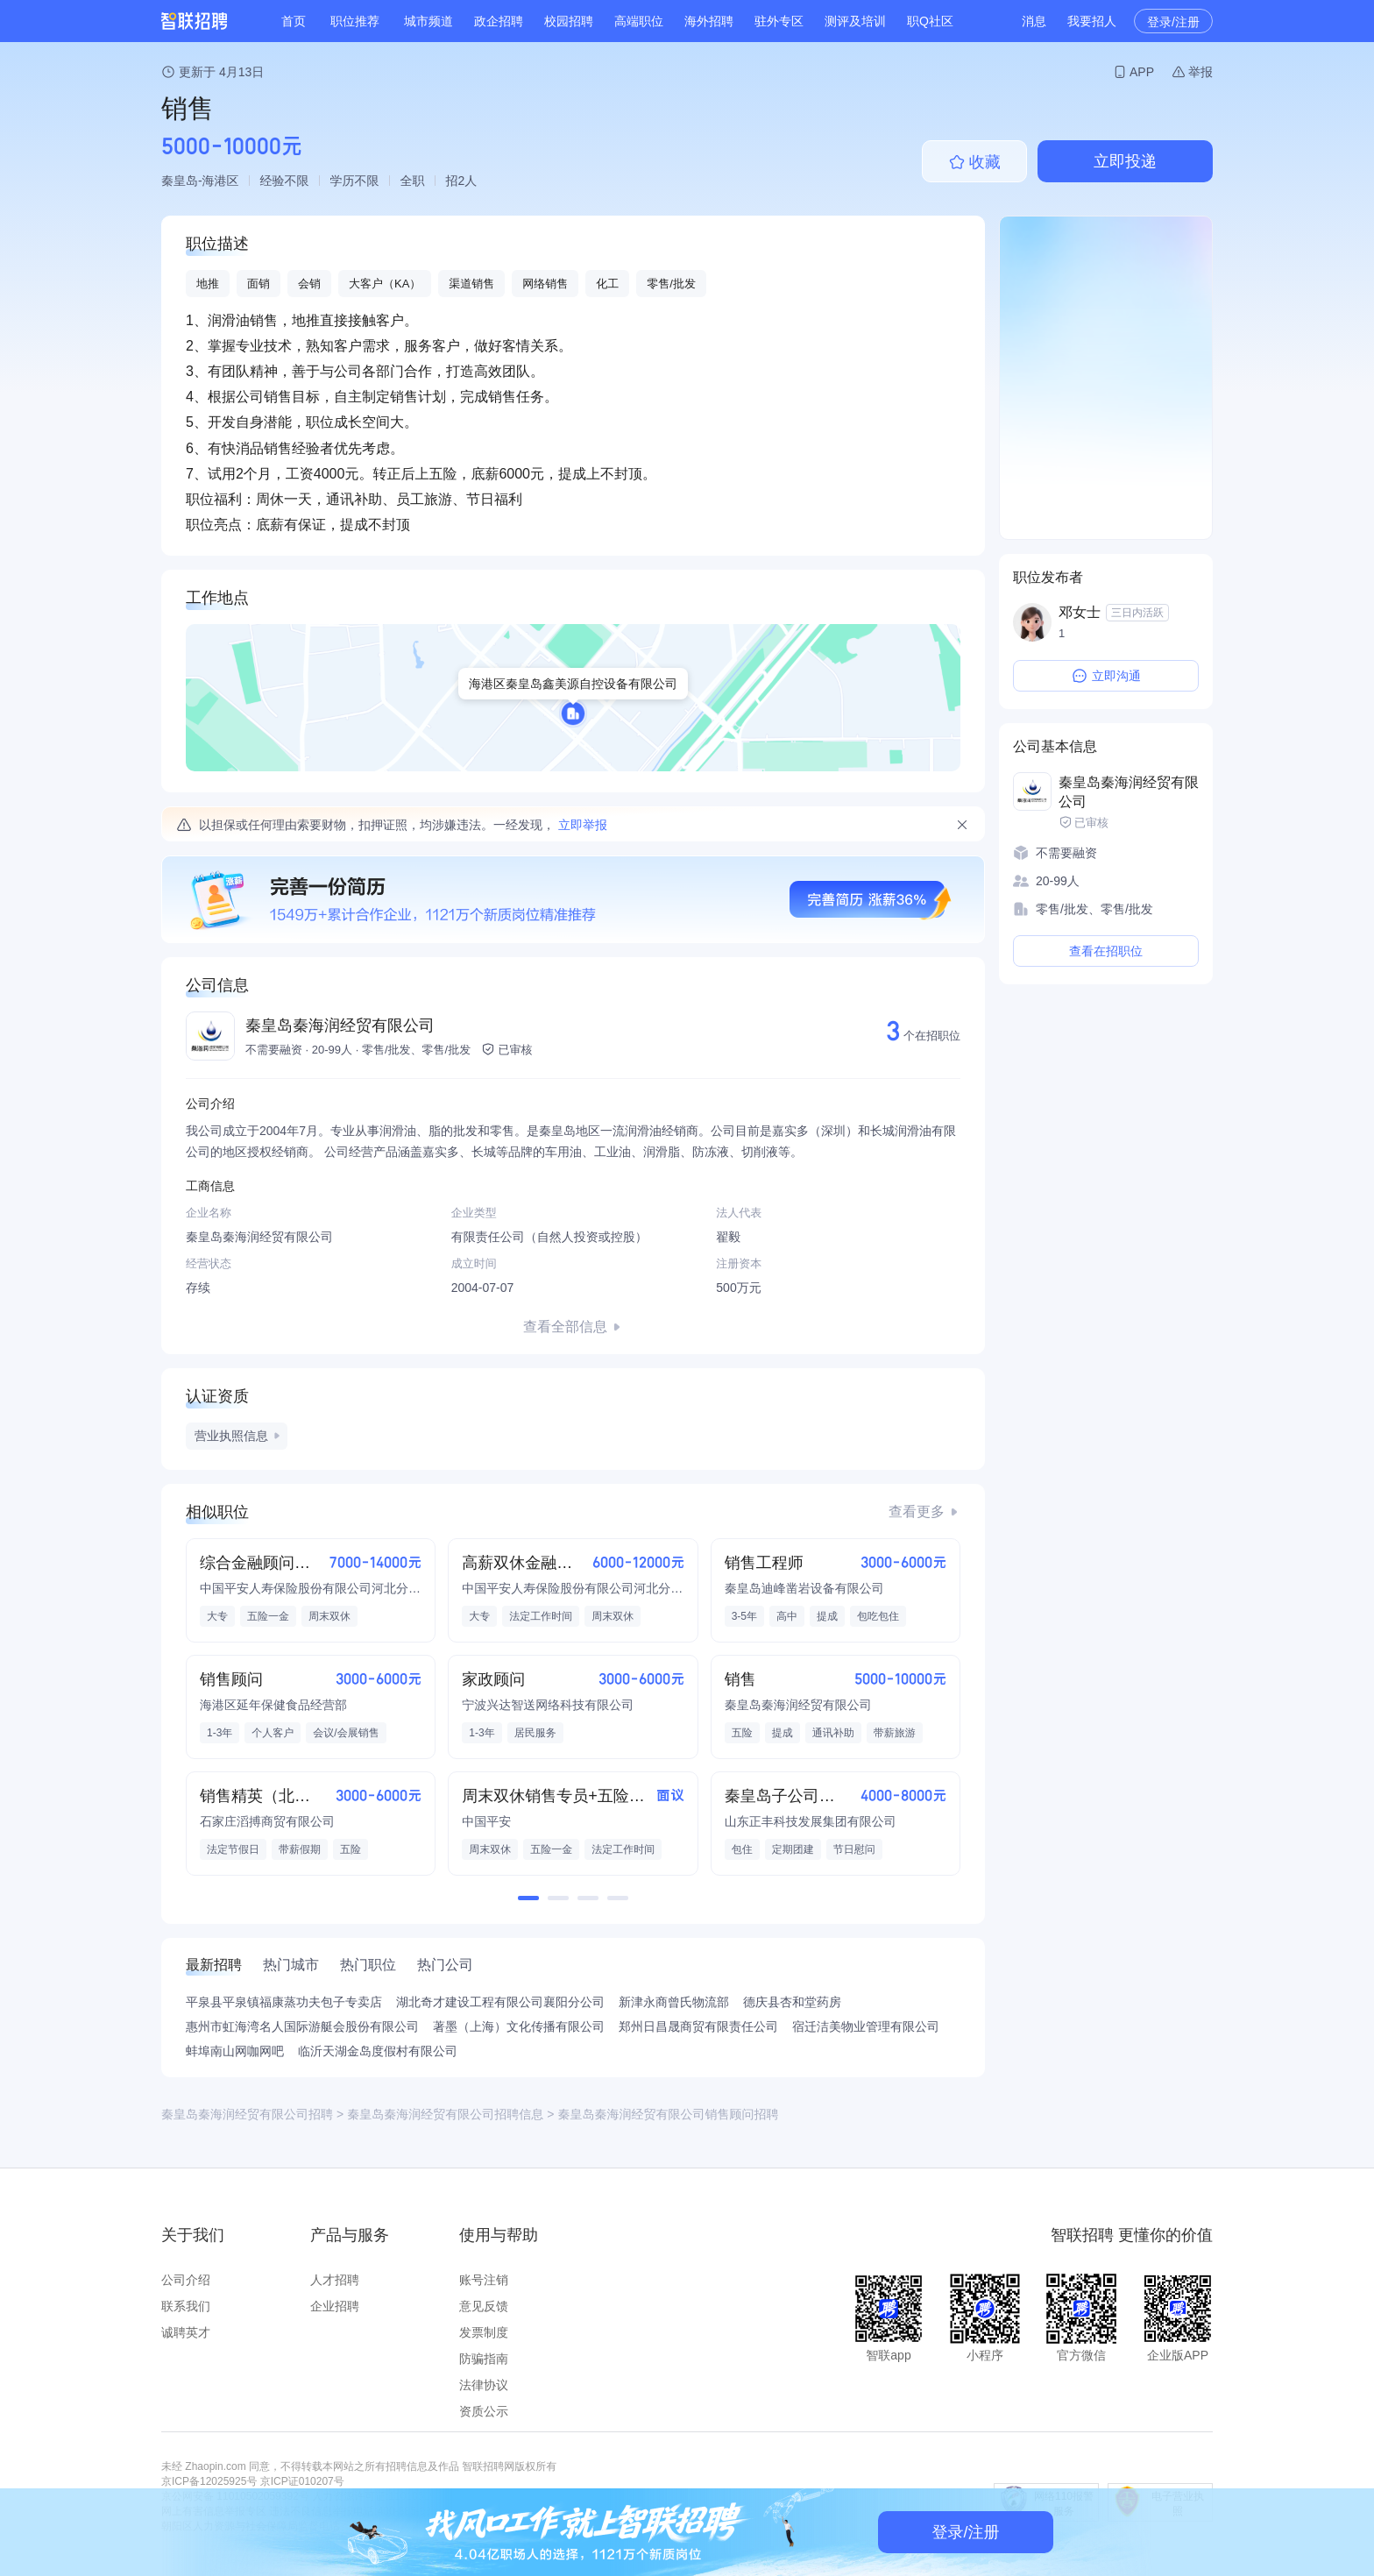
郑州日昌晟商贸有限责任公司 (698, 2026)
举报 (1200, 72)
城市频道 (428, 21)
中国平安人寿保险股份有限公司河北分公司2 (310, 1588)
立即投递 (1125, 161)
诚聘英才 (185, 2332)
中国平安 (486, 1821)
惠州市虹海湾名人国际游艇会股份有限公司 (302, 2026)
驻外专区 (779, 21)
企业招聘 (334, 2306)
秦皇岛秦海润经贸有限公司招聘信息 (445, 2114)
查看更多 (917, 1511)
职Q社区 (930, 21)
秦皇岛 (179, 181)
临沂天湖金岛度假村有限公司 (377, 2051)
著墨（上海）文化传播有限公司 (519, 2026)
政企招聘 (498, 21)
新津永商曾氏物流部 (674, 2002)
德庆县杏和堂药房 (792, 2002)
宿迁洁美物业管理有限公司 (865, 2026)
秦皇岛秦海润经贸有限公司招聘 (247, 2114)
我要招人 (1091, 21)
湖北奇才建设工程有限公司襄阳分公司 (500, 2002)
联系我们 (185, 2306)
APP (1142, 72)
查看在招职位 (1106, 951)
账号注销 (483, 2280)
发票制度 (483, 2332)
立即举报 (582, 825)
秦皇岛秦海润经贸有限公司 (340, 1025)
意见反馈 (483, 2306)
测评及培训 (855, 21)
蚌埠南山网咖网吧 (235, 2051)
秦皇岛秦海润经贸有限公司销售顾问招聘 (667, 2114)
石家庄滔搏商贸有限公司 (267, 1821)
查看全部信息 (565, 1326)
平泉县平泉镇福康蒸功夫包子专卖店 (284, 2002)
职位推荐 (354, 21)
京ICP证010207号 (302, 2481)
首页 (293, 21)
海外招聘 (708, 21)
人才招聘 (334, 2280)
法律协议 (483, 2385)
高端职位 (638, 21)
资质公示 (483, 2411)
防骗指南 (483, 2359)
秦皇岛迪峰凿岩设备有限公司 (804, 1588)
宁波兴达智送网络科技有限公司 (548, 1705)
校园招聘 (568, 21)
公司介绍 (185, 2280)
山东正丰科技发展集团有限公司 (810, 1821)
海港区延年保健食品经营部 (273, 1705)
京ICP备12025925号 (209, 2481)
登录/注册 (1173, 22)
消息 (1034, 21)
